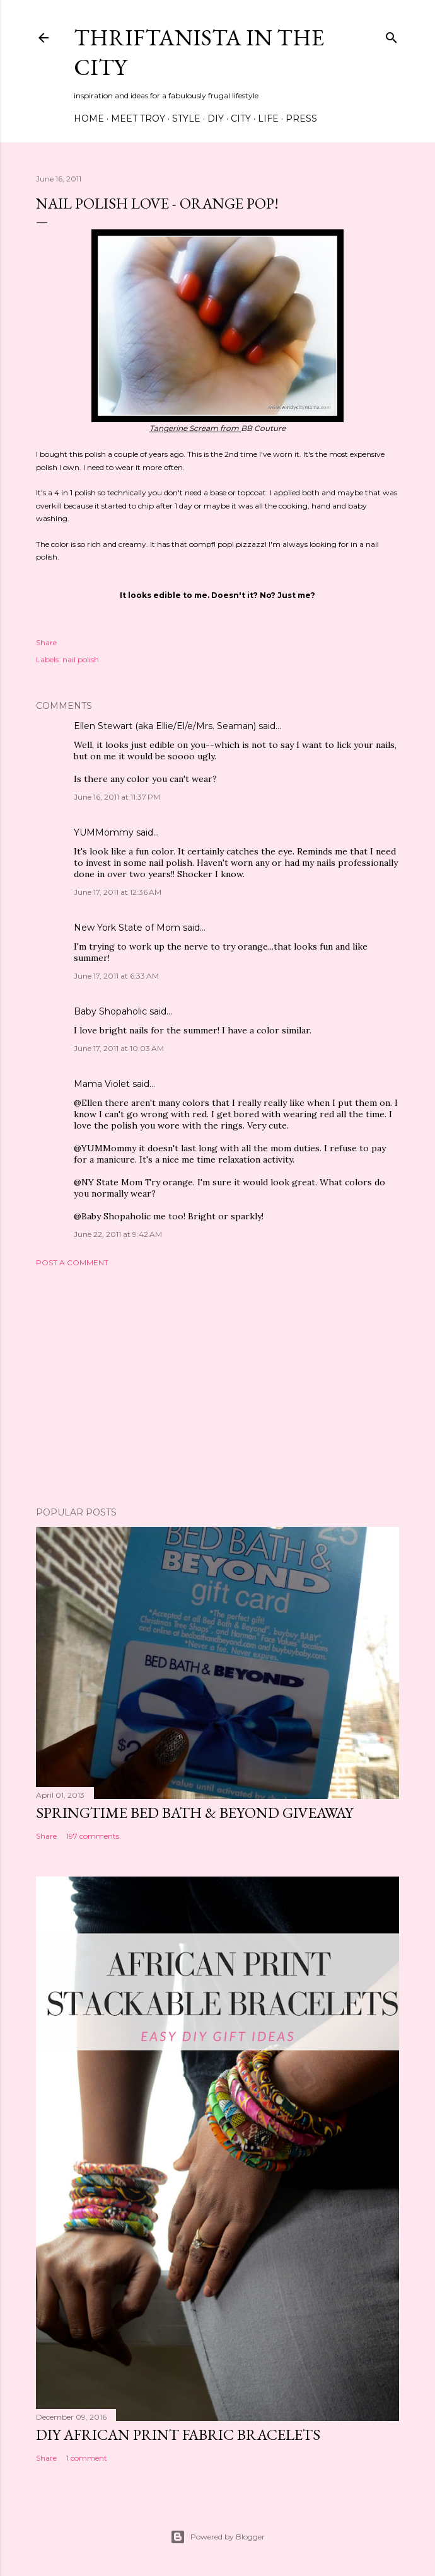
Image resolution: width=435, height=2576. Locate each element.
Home (89, 118)
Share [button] (46, 642)
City (241, 118)
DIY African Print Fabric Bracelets (178, 2434)
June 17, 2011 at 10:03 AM (119, 1048)
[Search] (391, 35)
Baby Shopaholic (110, 1011)
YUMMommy (104, 832)
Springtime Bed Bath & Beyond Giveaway (194, 1812)
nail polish (80, 659)
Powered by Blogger (217, 2536)
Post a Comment (72, 1262)
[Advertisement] (217, 1387)
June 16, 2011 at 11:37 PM (117, 797)
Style (186, 118)
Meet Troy (138, 118)
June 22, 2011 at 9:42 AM (118, 1234)
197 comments (92, 1836)
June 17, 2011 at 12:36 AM (117, 892)
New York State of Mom (127, 927)
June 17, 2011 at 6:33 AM (116, 975)
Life (268, 118)
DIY (215, 118)
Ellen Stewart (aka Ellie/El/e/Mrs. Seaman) (165, 726)
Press (301, 118)
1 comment (86, 2458)
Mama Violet (102, 1084)
